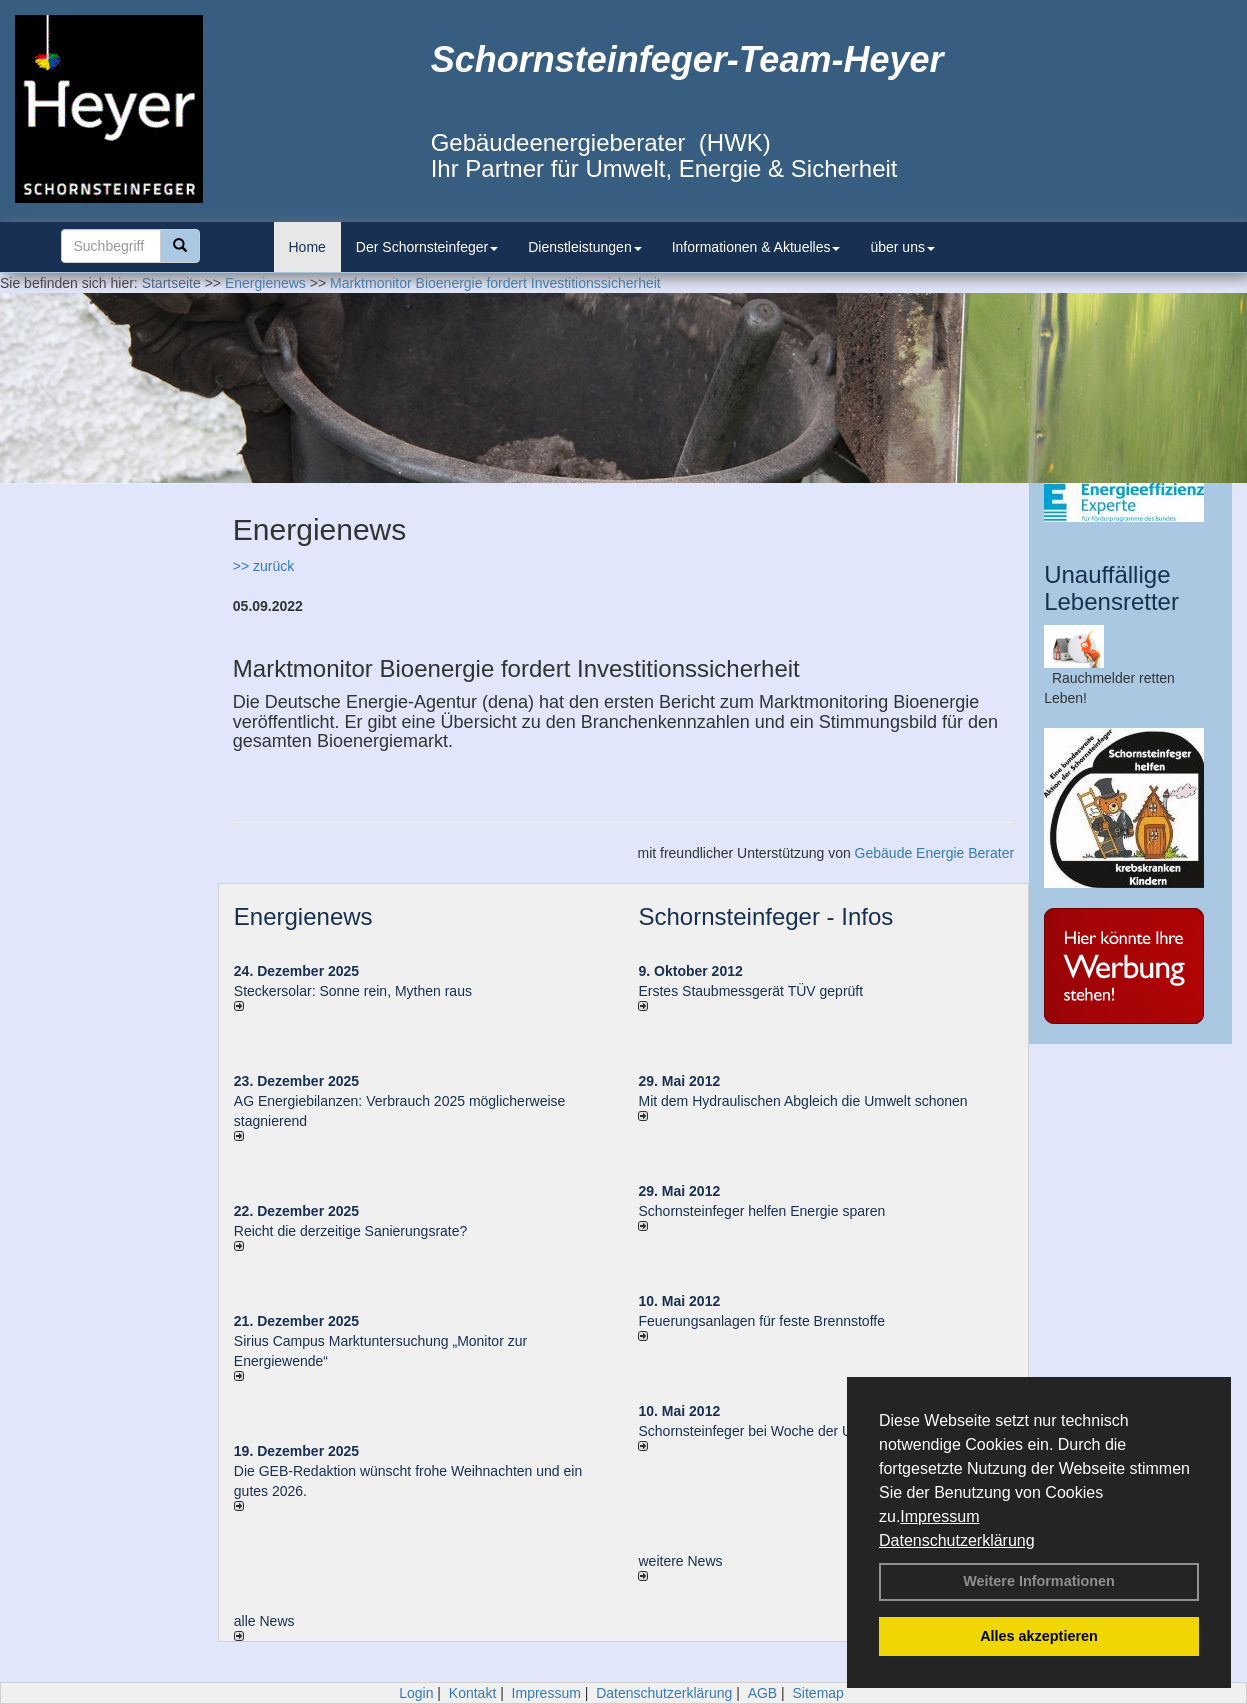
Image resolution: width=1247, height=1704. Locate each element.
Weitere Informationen (1039, 1581)
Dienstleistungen (585, 247)
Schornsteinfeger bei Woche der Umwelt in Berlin (790, 1431)
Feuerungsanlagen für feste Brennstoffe (761, 1321)
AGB (763, 1693)
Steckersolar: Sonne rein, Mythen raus (353, 991)
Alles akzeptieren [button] (1039, 1636)
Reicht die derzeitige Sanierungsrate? (360, 1231)
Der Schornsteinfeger (427, 247)
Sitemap (818, 1693)
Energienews (303, 916)
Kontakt (472, 1693)
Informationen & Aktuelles (756, 247)
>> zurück (263, 566)
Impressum (939, 1516)
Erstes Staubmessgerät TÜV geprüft (750, 991)
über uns (902, 247)
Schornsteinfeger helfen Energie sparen (761, 1211)
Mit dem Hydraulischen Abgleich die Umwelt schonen (802, 1101)
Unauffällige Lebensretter (1111, 587)
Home (307, 247)
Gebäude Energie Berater (935, 853)
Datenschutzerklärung (957, 1540)
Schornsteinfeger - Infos (765, 916)
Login (416, 1693)
